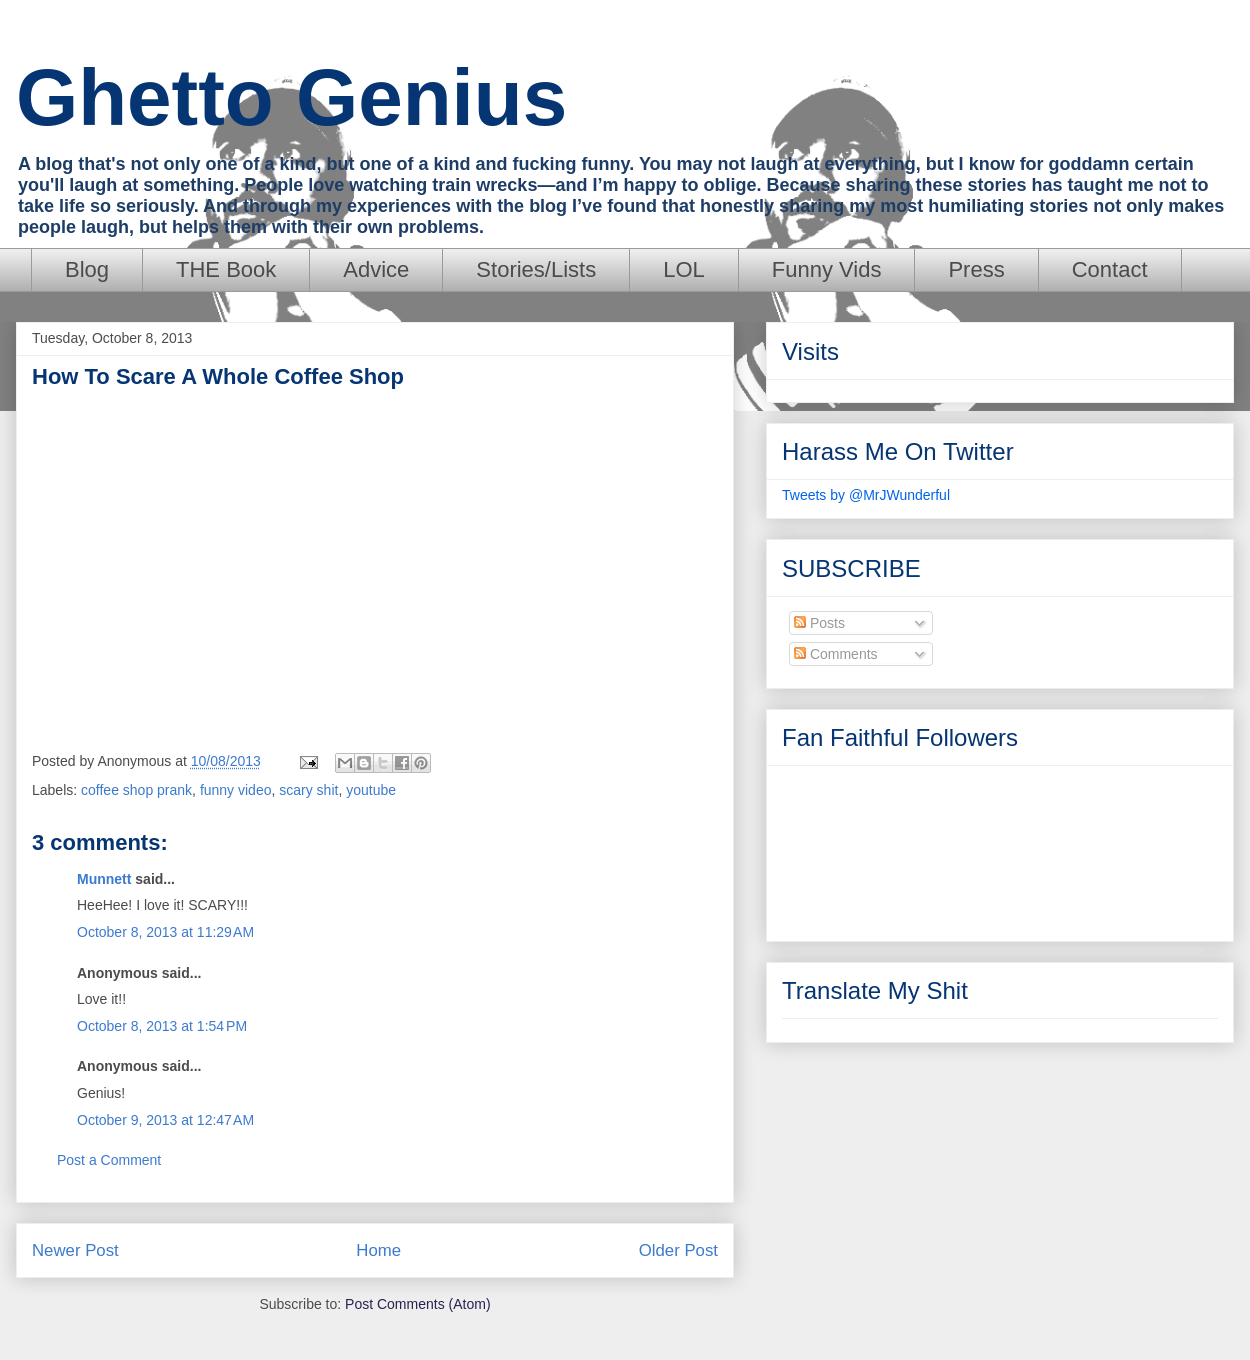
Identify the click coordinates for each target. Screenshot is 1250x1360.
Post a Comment (109, 1160)
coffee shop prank (136, 790)
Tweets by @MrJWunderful (866, 495)
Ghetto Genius (291, 97)
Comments (836, 654)
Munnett (104, 879)
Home (378, 1250)
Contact (1110, 269)
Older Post (678, 1250)
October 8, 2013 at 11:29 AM (165, 932)
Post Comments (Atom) (417, 1304)
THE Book (226, 269)
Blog (87, 269)
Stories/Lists (536, 269)
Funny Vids (827, 269)
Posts (819, 623)
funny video (236, 790)
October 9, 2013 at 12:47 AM (165, 1120)
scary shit (308, 790)
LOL (684, 269)
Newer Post (75, 1250)
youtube (371, 790)
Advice (376, 269)
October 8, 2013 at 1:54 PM (162, 1026)
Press (976, 269)
